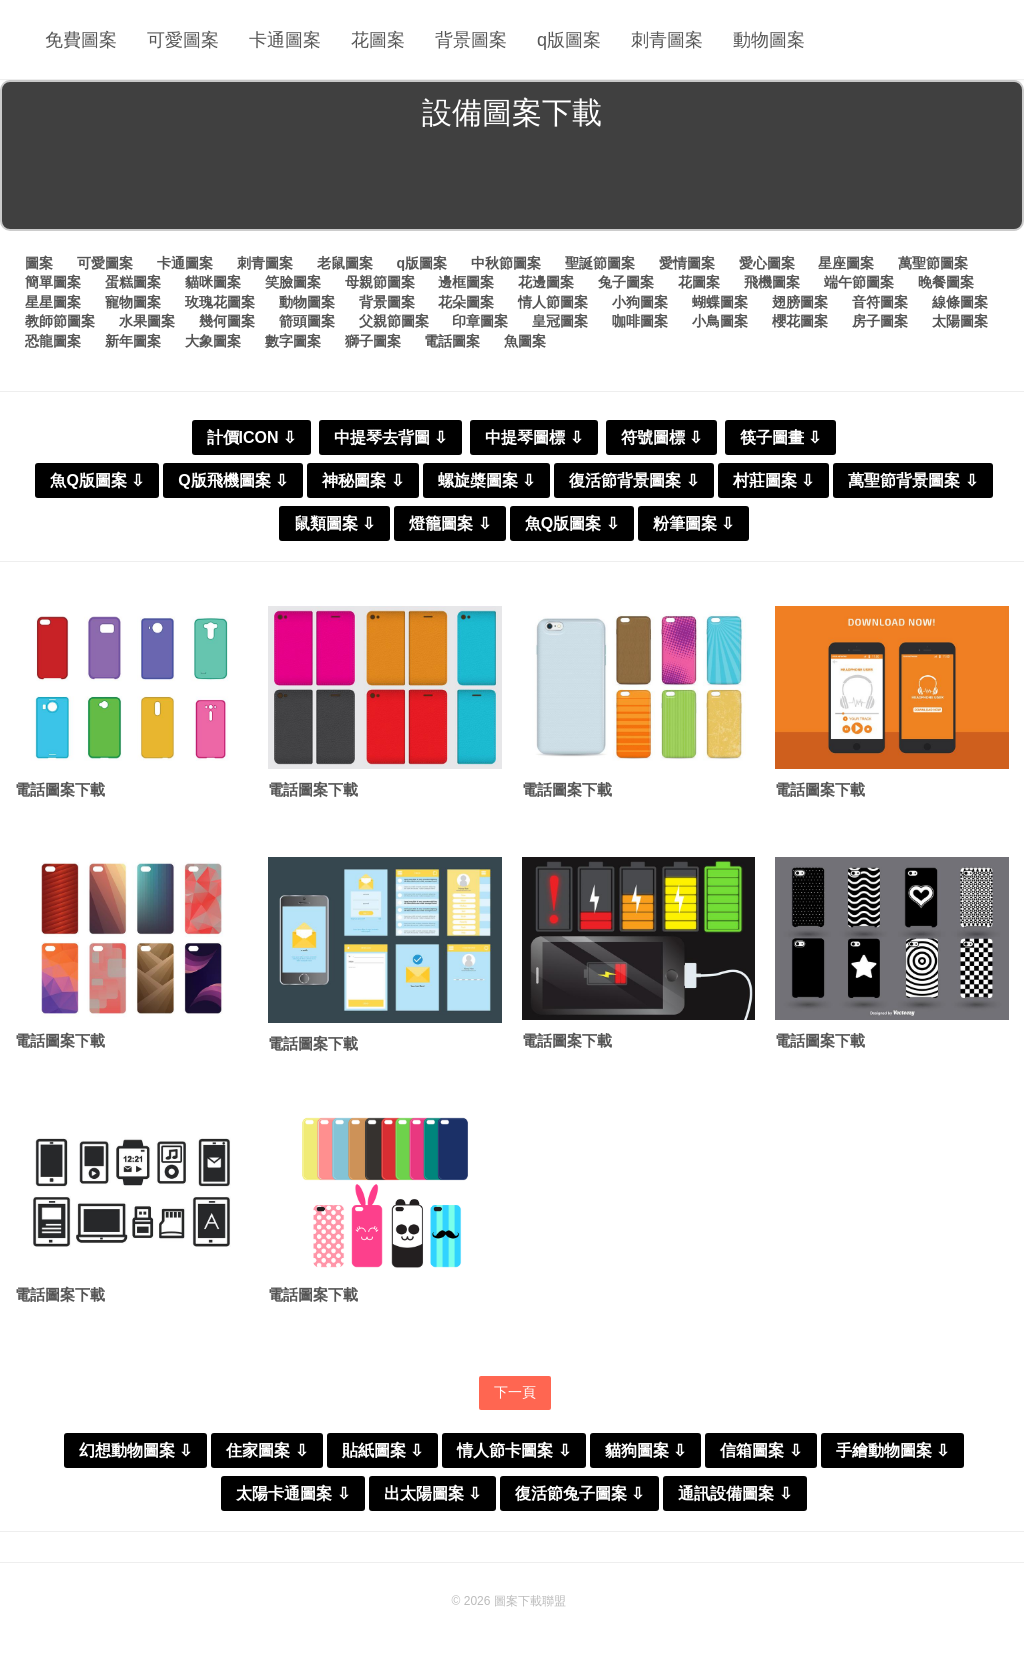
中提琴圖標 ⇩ (533, 437)
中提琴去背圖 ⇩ (390, 437)
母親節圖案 (380, 282)
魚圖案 (525, 341)
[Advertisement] (512, 184)
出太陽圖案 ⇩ (432, 1493)
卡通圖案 (285, 40)
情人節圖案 (553, 302)
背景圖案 (471, 40)
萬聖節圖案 (933, 263)
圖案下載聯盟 (530, 1601)
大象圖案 (213, 341)
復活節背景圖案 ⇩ (633, 480)
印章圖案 (480, 321)
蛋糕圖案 (133, 282)
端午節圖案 (859, 282)
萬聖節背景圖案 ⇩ (912, 480)
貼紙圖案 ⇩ (382, 1450)
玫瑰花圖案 (220, 302)
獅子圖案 (373, 341)
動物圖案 (769, 40)
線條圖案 (960, 302)
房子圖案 (880, 321)
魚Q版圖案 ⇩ (97, 480)
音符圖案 (880, 302)
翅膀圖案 (800, 302)
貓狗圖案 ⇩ (645, 1450)
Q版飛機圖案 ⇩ (233, 480)
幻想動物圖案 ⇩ (135, 1450)
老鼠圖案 (345, 263)
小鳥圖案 (720, 321)
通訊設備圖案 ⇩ (734, 1493)
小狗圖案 (640, 302)
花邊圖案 (546, 282)
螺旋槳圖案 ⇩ (486, 480)
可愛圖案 (183, 40)
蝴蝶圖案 (720, 302)
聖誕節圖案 (600, 263)
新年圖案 (133, 341)
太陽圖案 (960, 321)
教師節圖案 (60, 321)
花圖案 (378, 40)
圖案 (39, 263)
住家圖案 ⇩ (266, 1450)
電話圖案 (452, 341)
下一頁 (515, 1392)
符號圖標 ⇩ (661, 437)
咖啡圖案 (640, 321)
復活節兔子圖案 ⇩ (579, 1493)
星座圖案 (846, 263)
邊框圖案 (466, 282)
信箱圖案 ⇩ (760, 1450)
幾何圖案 (227, 321)
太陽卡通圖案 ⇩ (292, 1493)
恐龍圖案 (53, 341)
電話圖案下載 (60, 789)
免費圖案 (81, 40)
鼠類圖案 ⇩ (334, 523)
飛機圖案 (772, 282)
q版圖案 (569, 40)
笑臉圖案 (293, 282)
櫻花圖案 (800, 321)
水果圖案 (147, 321)
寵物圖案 (133, 302)
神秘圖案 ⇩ (362, 480)
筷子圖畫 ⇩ (780, 437)
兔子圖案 (626, 282)
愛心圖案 (767, 263)
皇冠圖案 (560, 321)
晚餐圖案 (946, 282)
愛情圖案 (687, 263)
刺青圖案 (667, 40)
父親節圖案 (394, 321)
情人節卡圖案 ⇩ (513, 1450)
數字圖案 (293, 341)
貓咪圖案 (213, 282)
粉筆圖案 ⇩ (693, 523)
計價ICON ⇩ (251, 437)
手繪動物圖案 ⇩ (892, 1450)
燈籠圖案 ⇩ (449, 523)
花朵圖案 (466, 302)
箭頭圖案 (307, 321)
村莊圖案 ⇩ (773, 480)
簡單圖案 (53, 282)
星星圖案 (53, 302)
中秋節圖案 (506, 263)
